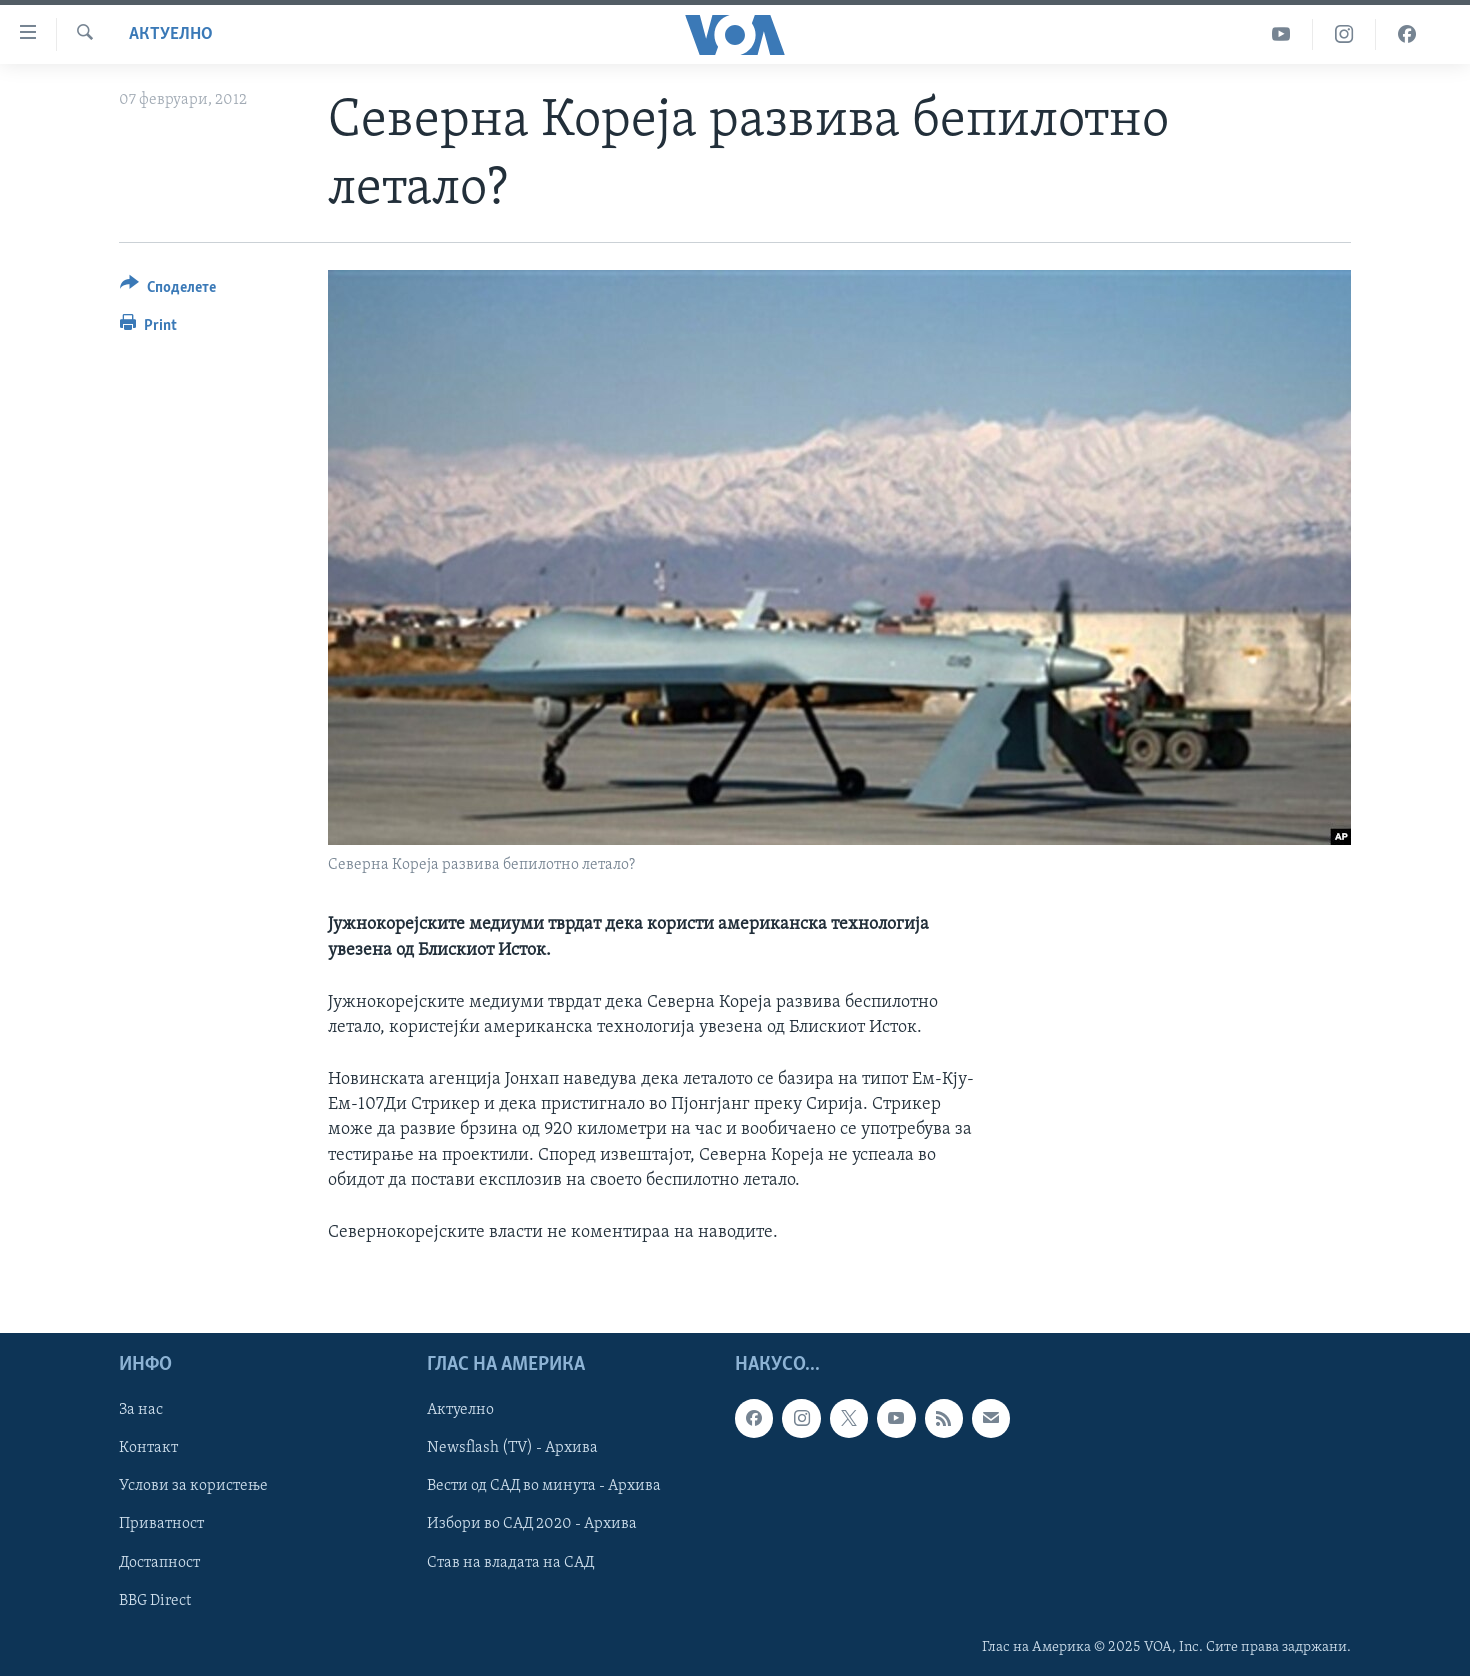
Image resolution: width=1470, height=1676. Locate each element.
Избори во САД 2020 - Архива (532, 1525)
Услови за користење (193, 1487)
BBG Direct (155, 1601)
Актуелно (171, 34)
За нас (141, 1411)
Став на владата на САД (510, 1563)
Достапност (159, 1563)
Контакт (148, 1449)
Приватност (161, 1525)
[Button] (168, 290)
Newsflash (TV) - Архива (512, 1449)
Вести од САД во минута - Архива (544, 1487)
